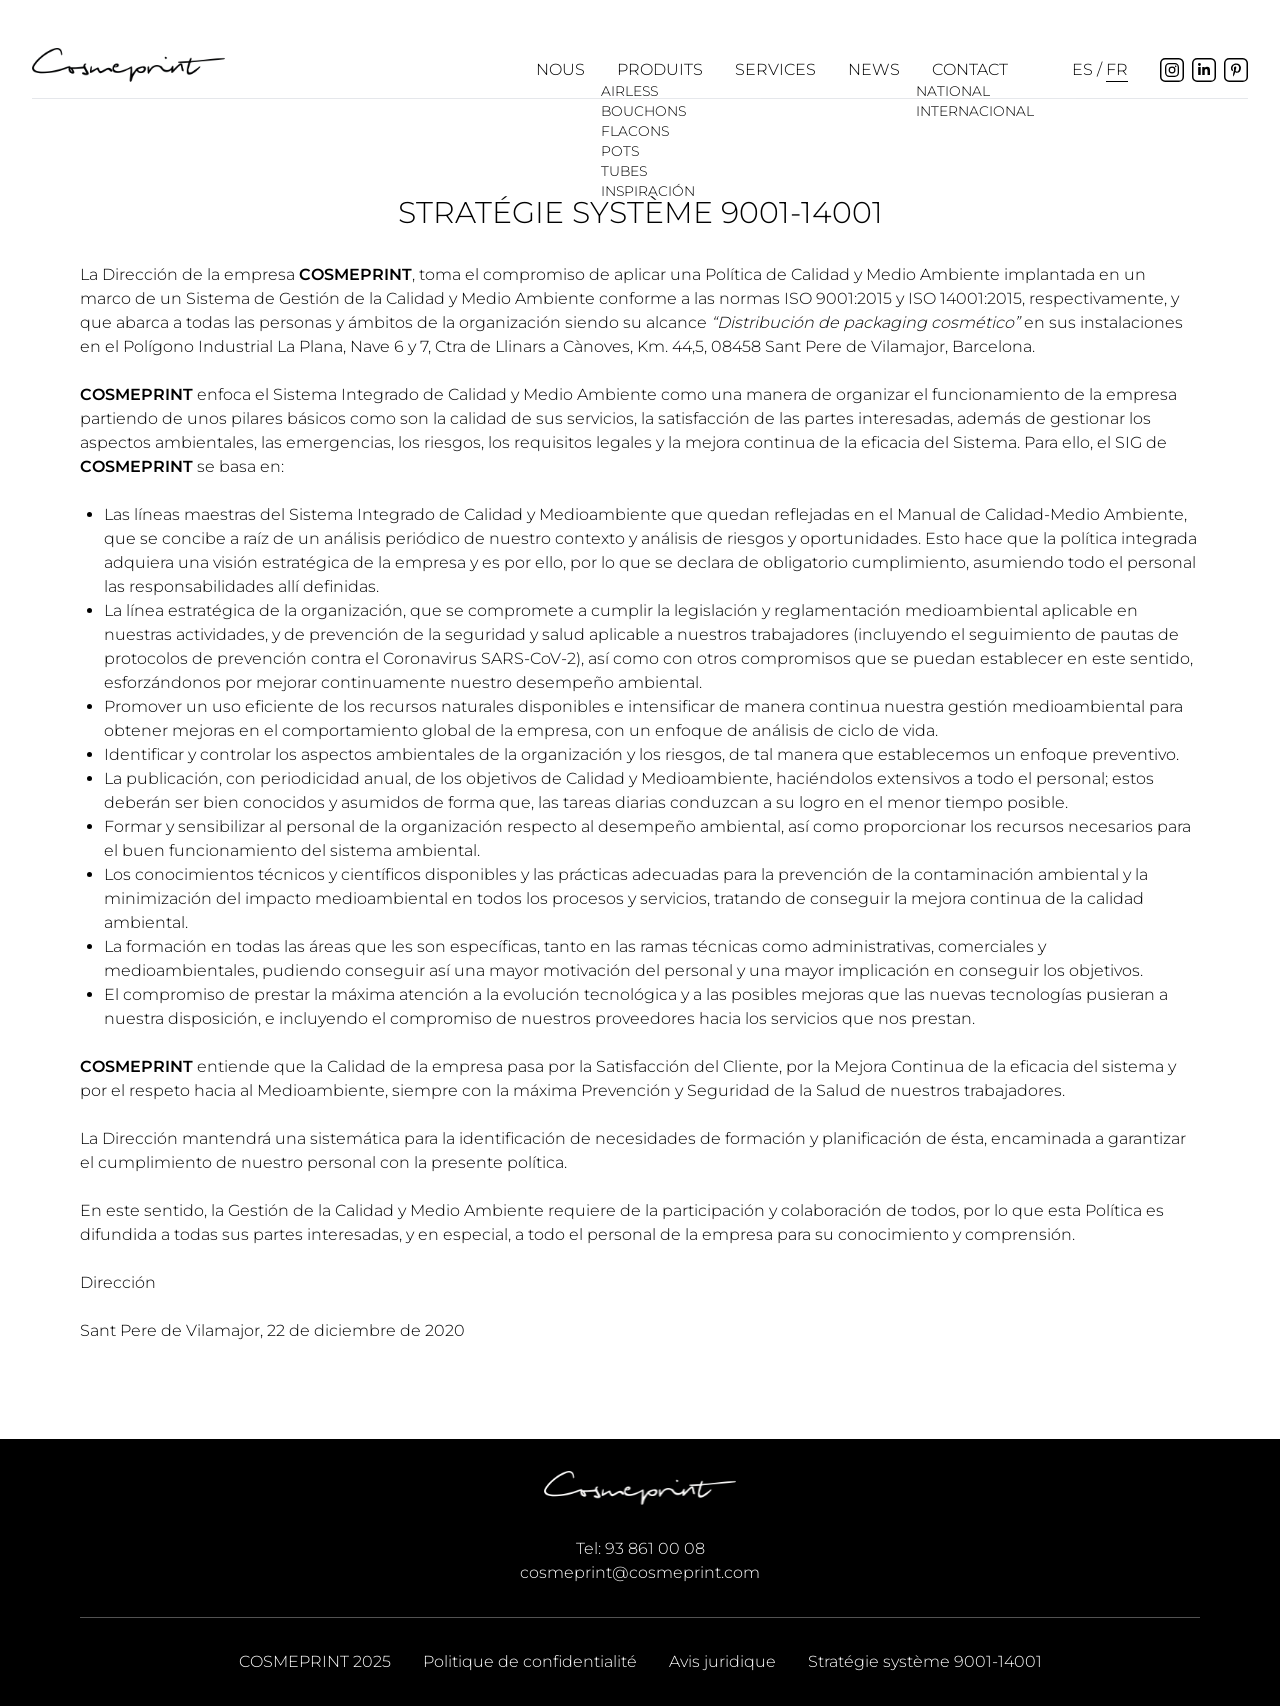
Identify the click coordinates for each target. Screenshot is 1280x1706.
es (1082, 69)
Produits (660, 69)
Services (775, 69)
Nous (560, 69)
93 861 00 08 (655, 1548)
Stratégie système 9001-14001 (925, 1661)
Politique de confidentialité (530, 1661)
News (874, 69)
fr (1117, 69)
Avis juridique (722, 1661)
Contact (970, 69)
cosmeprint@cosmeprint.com (640, 1572)
